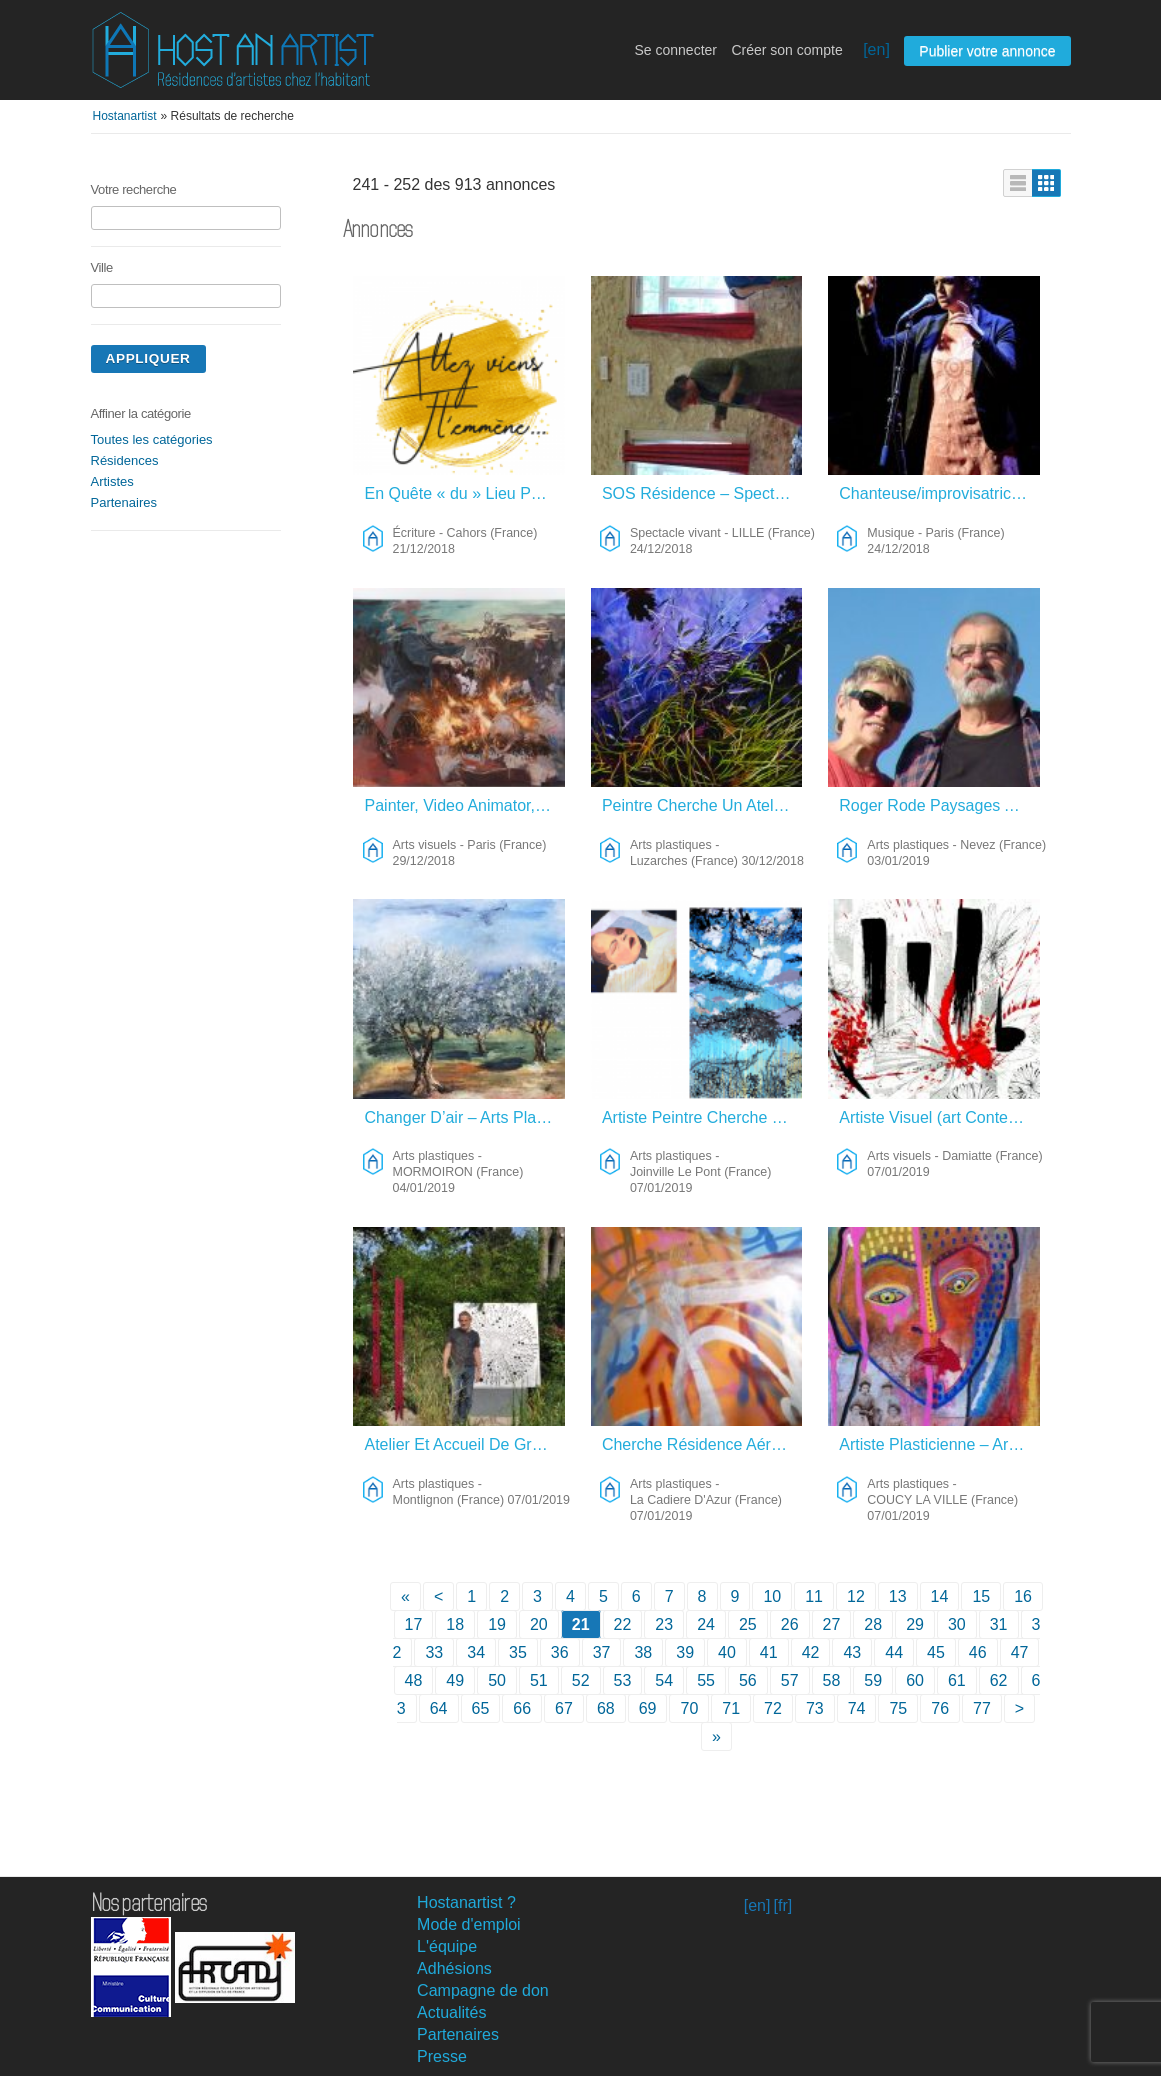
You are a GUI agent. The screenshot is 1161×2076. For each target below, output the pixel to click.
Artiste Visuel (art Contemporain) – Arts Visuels (939, 1117)
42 (811, 1652)
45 (936, 1652)
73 (815, 1708)
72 (773, 1708)
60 (915, 1680)
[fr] (783, 1905)
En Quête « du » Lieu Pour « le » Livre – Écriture (465, 493)
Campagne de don (483, 1990)
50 (497, 1680)
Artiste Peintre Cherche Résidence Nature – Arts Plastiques (702, 1117)
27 (832, 1624)
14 (940, 1596)
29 (915, 1624)
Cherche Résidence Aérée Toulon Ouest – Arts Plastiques (702, 1444)
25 (748, 1624)
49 (455, 1680)
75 (898, 1708)
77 (982, 1708)
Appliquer (148, 358)
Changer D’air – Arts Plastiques (465, 1117)
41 (769, 1652)
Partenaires (124, 502)
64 (439, 1708)
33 (434, 1652)
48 (414, 1680)
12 (856, 1596)
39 (685, 1652)
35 (518, 1652)
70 (689, 1708)
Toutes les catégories (152, 439)
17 (414, 1624)
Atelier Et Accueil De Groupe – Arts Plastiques (465, 1444)
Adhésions (454, 1968)
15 (981, 1596)
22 (623, 1624)
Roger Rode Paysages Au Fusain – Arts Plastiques (939, 805)
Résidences (125, 460)
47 (1020, 1652)
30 (957, 1624)
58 (832, 1680)
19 (497, 1624)
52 (581, 1680)
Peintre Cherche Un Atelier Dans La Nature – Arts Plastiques (702, 805)
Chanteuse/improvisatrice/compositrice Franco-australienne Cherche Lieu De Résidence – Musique (939, 493)
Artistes (112, 481)
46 (978, 1652)
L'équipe (447, 1946)
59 (873, 1680)
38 (643, 1652)
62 (999, 1680)
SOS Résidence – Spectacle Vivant (702, 493)
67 (564, 1708)
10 (772, 1596)
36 (560, 1652)
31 (999, 1624)
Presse (442, 2056)
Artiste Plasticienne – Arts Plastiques (939, 1444)
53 (623, 1680)
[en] (876, 49)
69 (648, 1708)
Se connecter (675, 50)
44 (894, 1652)
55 (706, 1680)
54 (664, 1680)
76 (940, 1708)
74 (857, 1708)
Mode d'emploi (469, 1924)
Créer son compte (786, 50)
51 (539, 1680)
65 (481, 1708)
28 (873, 1624)
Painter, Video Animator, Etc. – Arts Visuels (465, 805)
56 (748, 1680)
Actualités (451, 2012)
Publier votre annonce (987, 51)
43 (852, 1652)
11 (814, 1596)
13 (898, 1596)
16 (1023, 1596)
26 (790, 1624)
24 (706, 1624)
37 (602, 1652)
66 (522, 1708)
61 (957, 1680)
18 (455, 1624)
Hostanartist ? (466, 1902)
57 (790, 1680)
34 (476, 1652)
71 (731, 1708)
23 (664, 1624)
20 (539, 1624)
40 (727, 1652)
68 (606, 1708)
